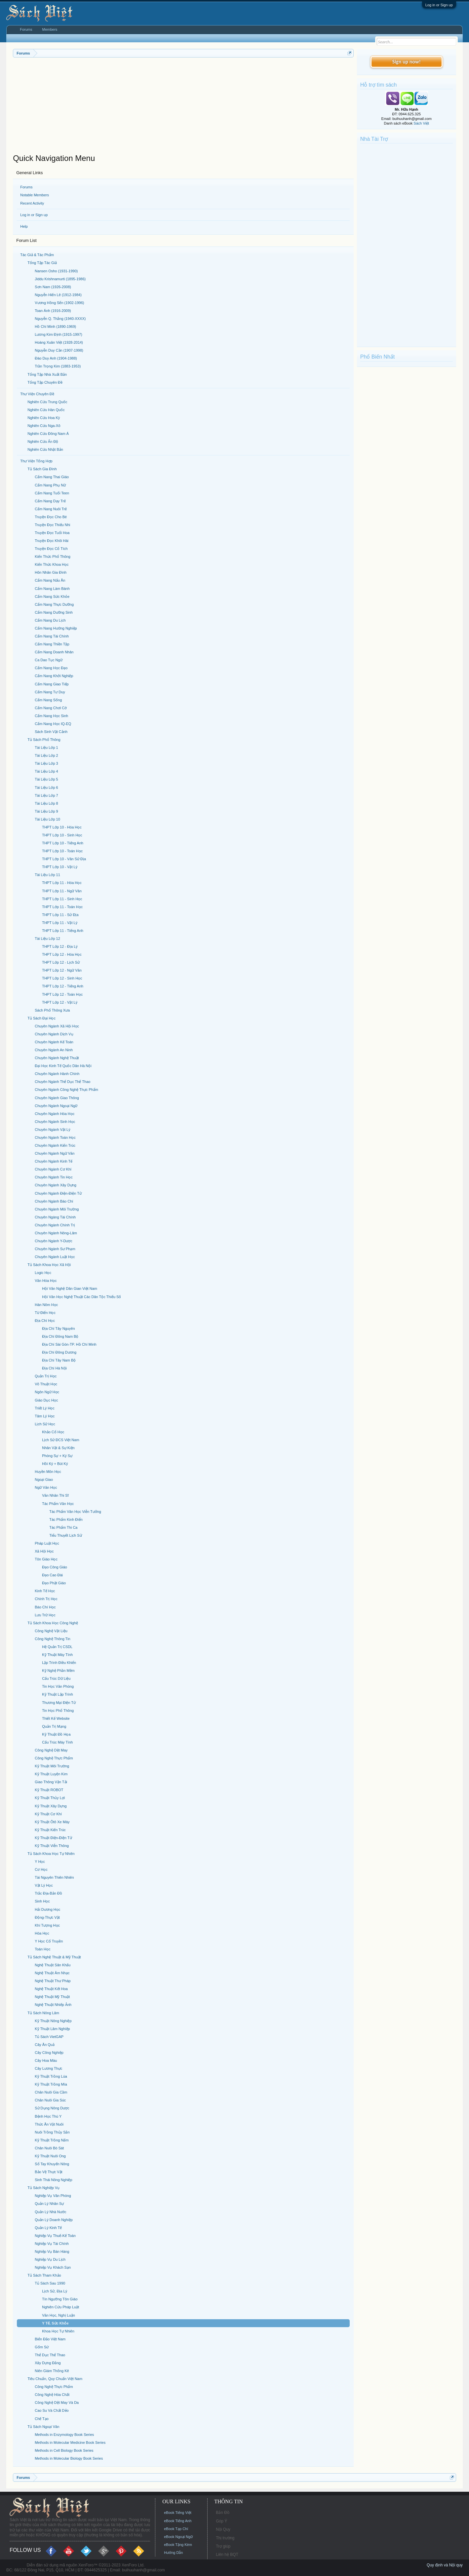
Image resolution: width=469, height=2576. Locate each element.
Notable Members (34, 195)
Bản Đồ (222, 2512)
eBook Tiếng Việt (177, 2513)
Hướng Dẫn (173, 2553)
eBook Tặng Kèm (178, 2545)
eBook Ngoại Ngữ (178, 2537)
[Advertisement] (183, 107)
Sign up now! (406, 61)
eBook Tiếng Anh (177, 2521)
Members (49, 29)
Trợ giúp (223, 2546)
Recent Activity (32, 203)
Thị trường (225, 2538)
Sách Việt (421, 123)
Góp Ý (221, 2521)
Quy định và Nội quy (445, 2565)
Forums (26, 187)
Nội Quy (223, 2529)
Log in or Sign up (439, 5)
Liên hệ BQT (227, 2554)
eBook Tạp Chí (176, 2529)
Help (24, 226)
